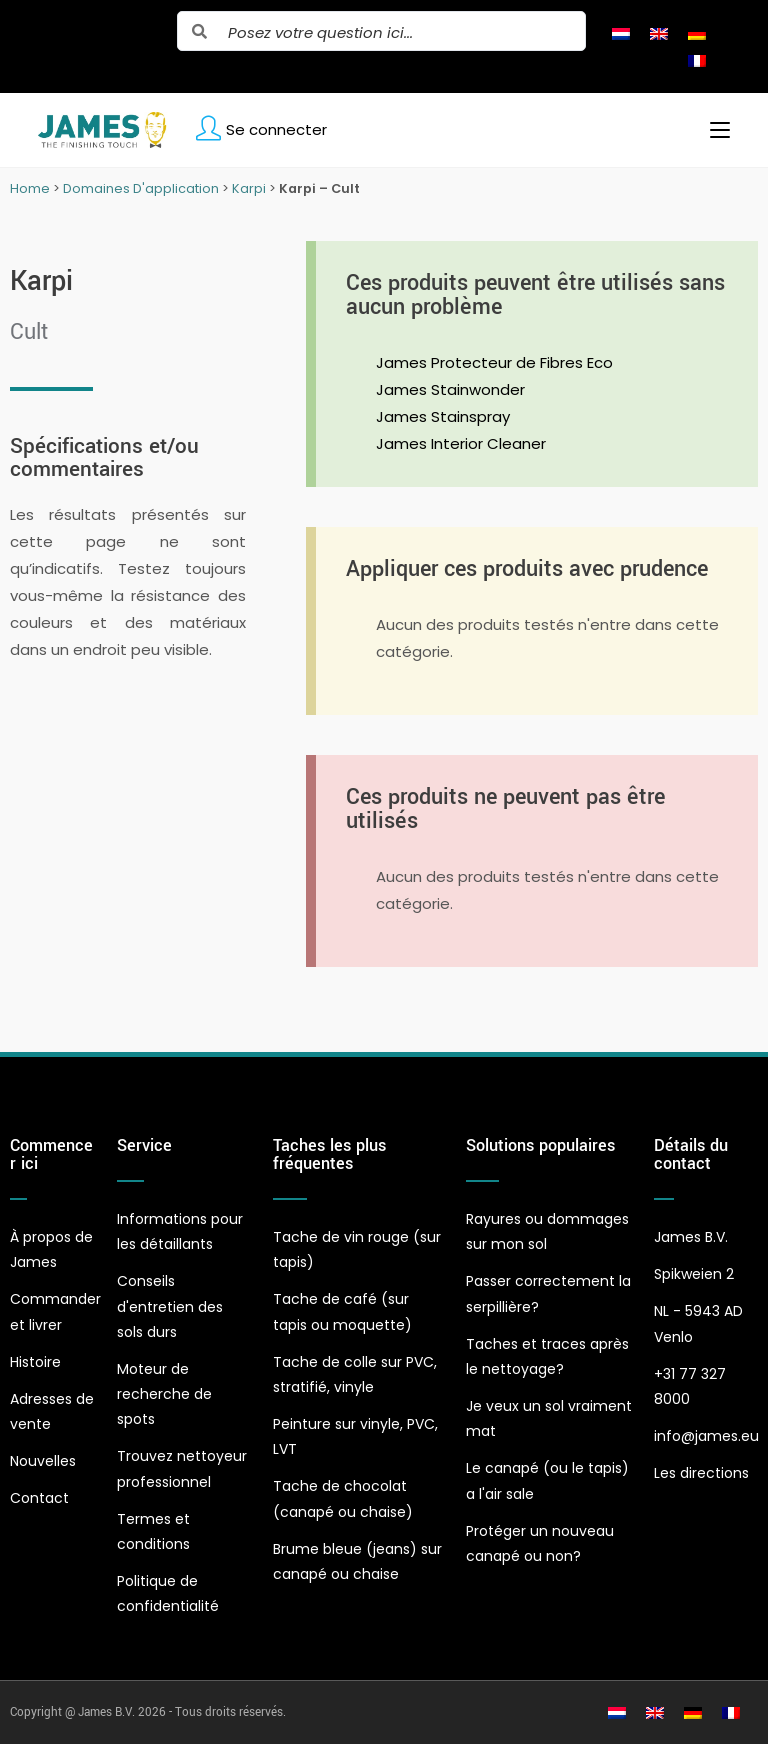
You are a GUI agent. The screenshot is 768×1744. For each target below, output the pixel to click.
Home (30, 188)
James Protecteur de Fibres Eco (494, 362)
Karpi (249, 188)
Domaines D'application (141, 188)
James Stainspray (443, 416)
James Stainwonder (450, 389)
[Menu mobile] (712, 130)
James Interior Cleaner (461, 443)
